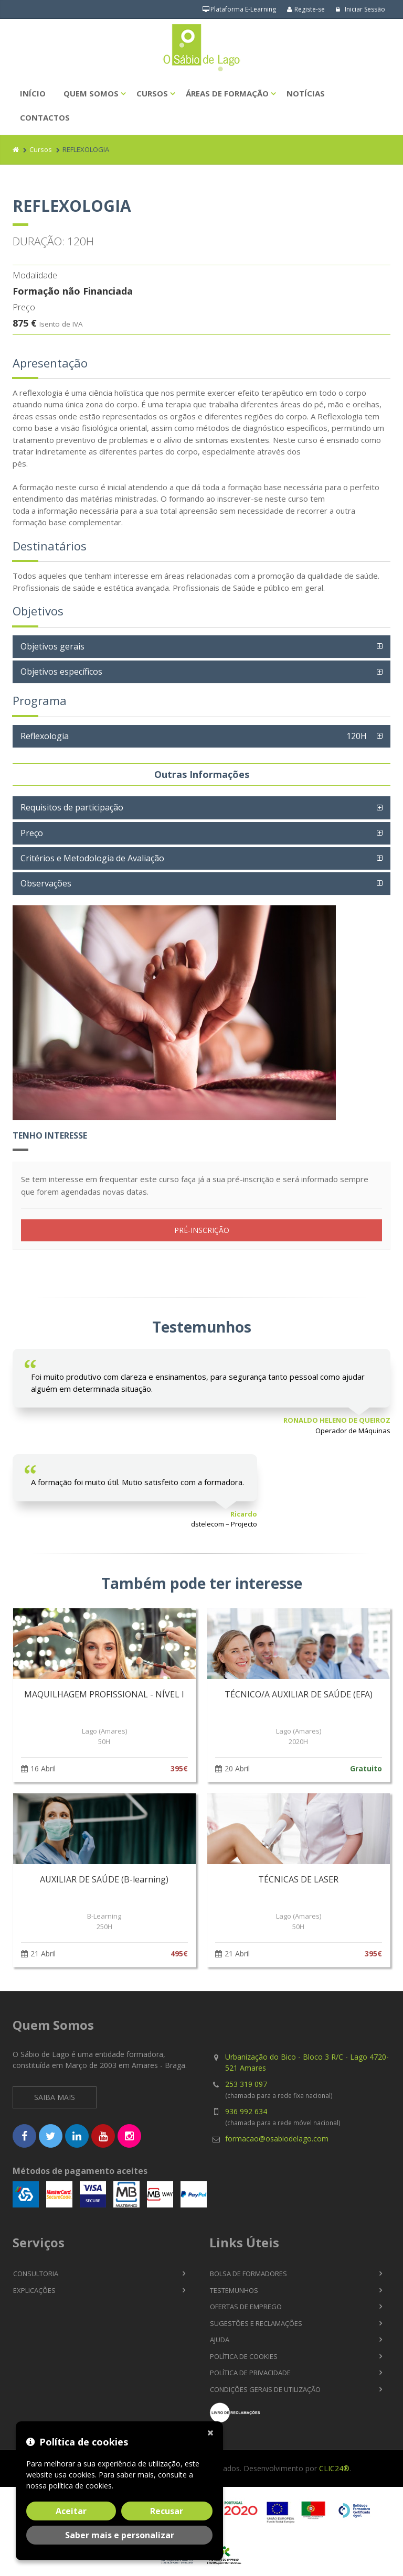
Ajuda (219, 2339)
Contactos (45, 117)
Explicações (34, 2290)
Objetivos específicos (61, 671)
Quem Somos (91, 93)
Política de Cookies (244, 2356)
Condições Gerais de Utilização (265, 2389)
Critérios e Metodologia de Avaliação (92, 858)
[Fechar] (212, 2432)
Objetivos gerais (52, 646)
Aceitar (71, 2511)
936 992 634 (246, 2111)
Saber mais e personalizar (119, 2535)
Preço (31, 833)
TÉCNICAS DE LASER (298, 1879)
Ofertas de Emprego (246, 2306)
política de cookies (80, 2486)
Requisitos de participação (71, 807)
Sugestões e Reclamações (256, 2323)
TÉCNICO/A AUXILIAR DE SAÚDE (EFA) (299, 1694)
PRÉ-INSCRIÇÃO (201, 1230)
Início (33, 93)
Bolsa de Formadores (248, 2273)
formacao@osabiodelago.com (276, 2139)
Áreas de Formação (227, 93)
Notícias (306, 93)
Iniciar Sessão (360, 9)
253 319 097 (246, 2084)
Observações (45, 883)
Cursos (152, 93)
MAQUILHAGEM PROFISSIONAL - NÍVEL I (104, 1694)
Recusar (166, 2511)
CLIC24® (334, 2468)
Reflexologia (196, 736)
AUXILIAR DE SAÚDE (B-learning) (104, 1879)
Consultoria (35, 2273)
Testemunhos (234, 2290)
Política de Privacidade (250, 2372)
